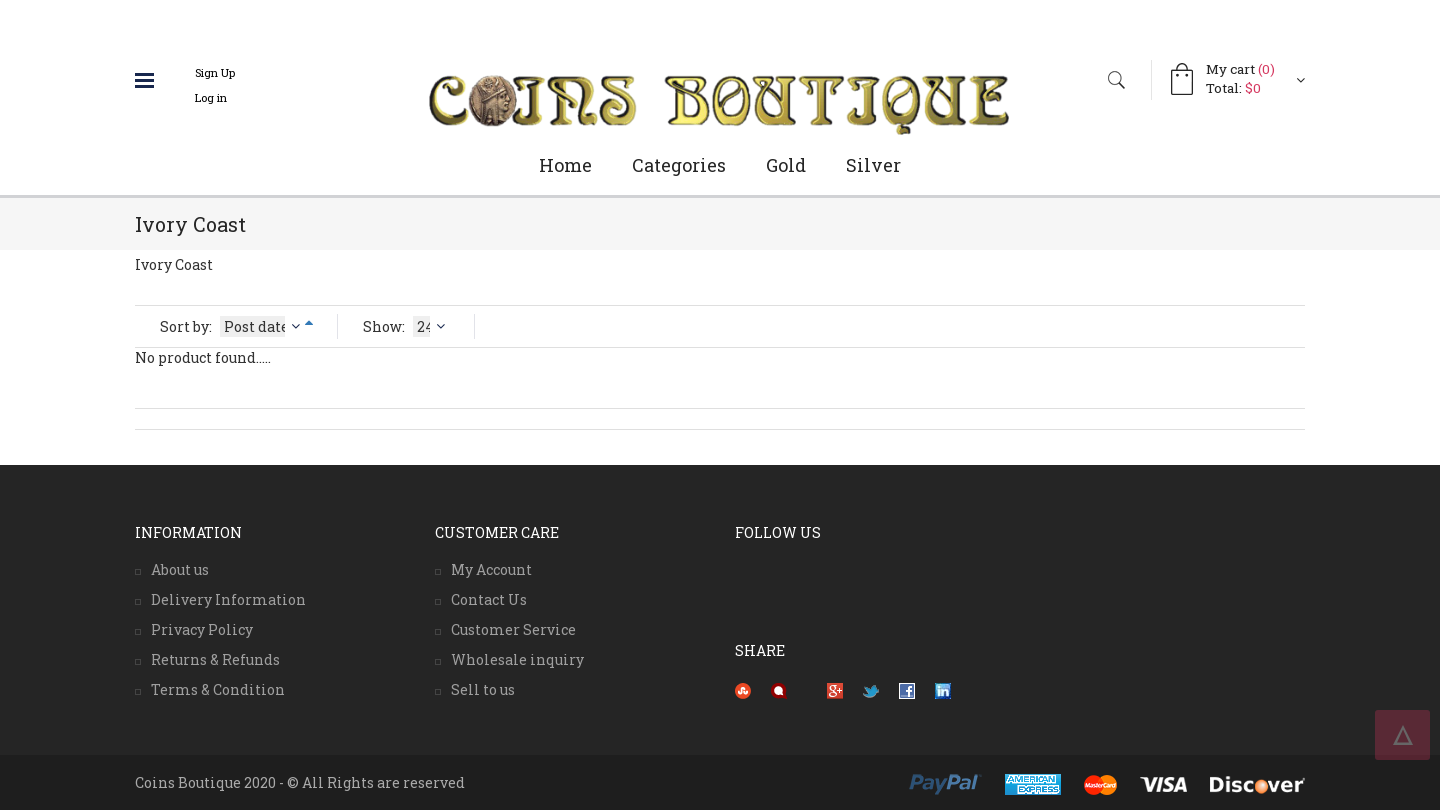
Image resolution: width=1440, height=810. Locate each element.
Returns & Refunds (215, 659)
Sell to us (483, 689)
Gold (786, 165)
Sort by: (232, 326)
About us (180, 569)
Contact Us (489, 599)
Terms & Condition (218, 689)
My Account (491, 569)
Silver (873, 165)
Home (565, 165)
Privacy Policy (202, 629)
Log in (211, 97)
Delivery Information (228, 599)
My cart (1240, 69)
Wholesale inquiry (517, 659)
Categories (679, 165)
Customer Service (513, 629)
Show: (406, 326)
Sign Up (215, 72)
